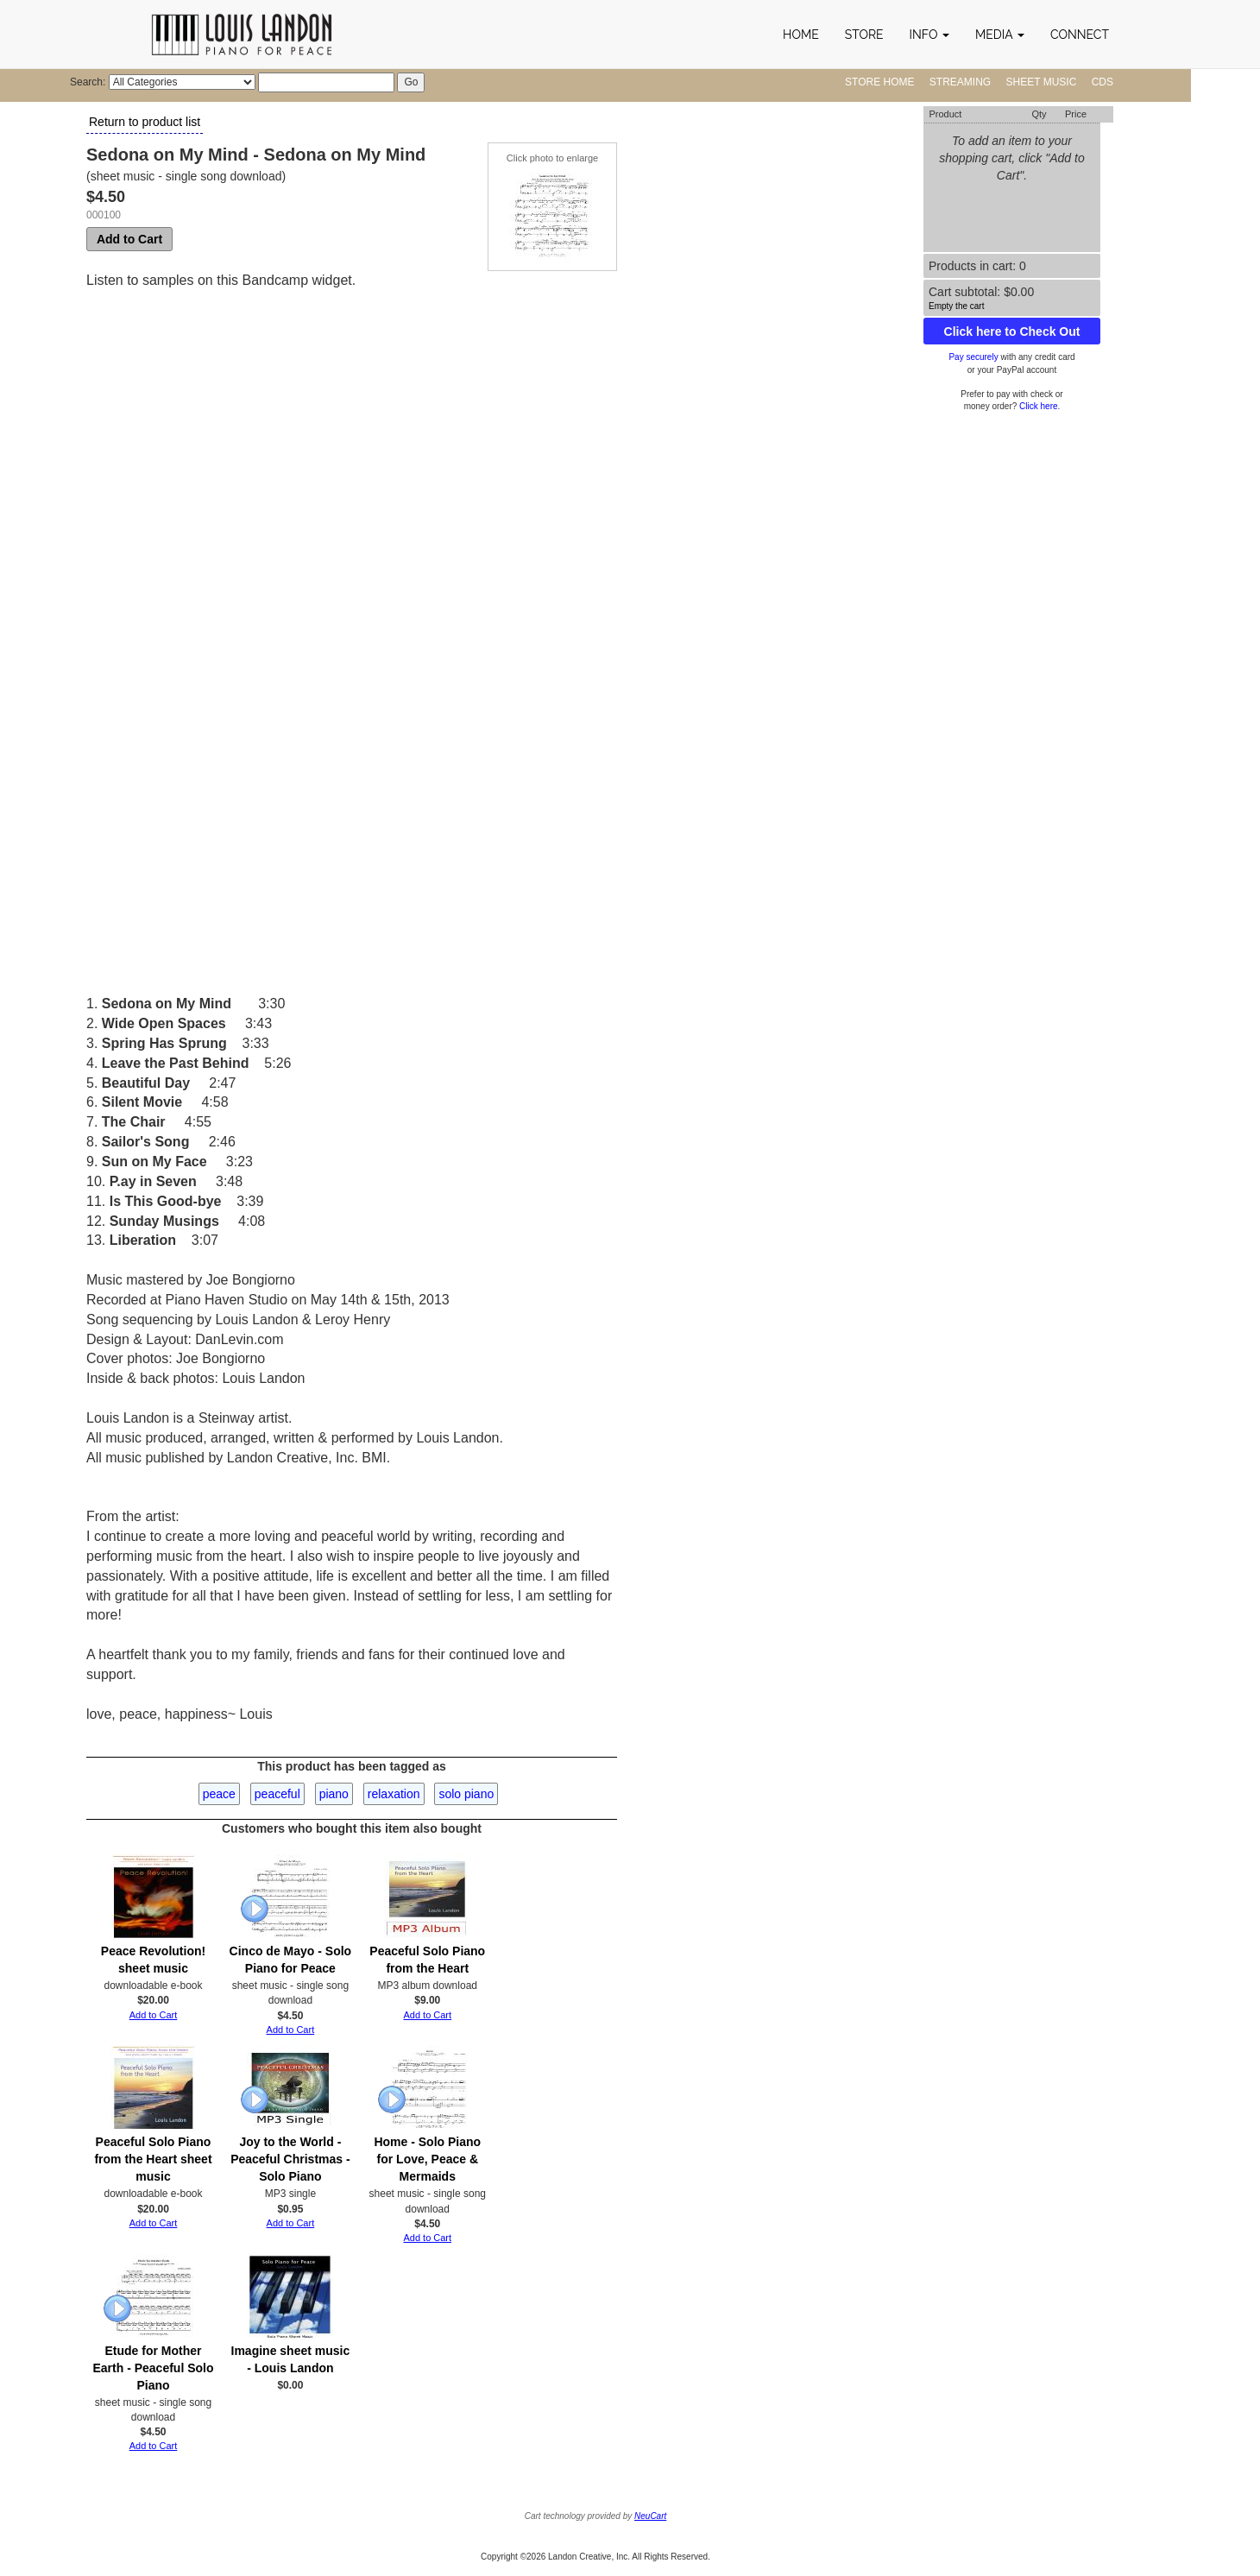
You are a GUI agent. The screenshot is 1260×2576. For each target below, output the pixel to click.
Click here (1038, 406)
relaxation (394, 1794)
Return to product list (144, 122)
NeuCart (650, 2516)
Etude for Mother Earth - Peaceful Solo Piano (152, 2368)
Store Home (879, 82)
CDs (1102, 82)
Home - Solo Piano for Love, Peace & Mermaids (427, 2159)
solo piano (466, 1794)
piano (334, 1794)
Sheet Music (1041, 82)
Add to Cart (129, 239)
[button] (929, 34)
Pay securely (973, 357)
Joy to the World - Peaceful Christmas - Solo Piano (290, 2159)
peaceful (277, 1794)
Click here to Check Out (1012, 331)
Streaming (960, 82)
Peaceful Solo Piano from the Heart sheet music (152, 2159)
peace (219, 1794)
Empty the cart (956, 306)
